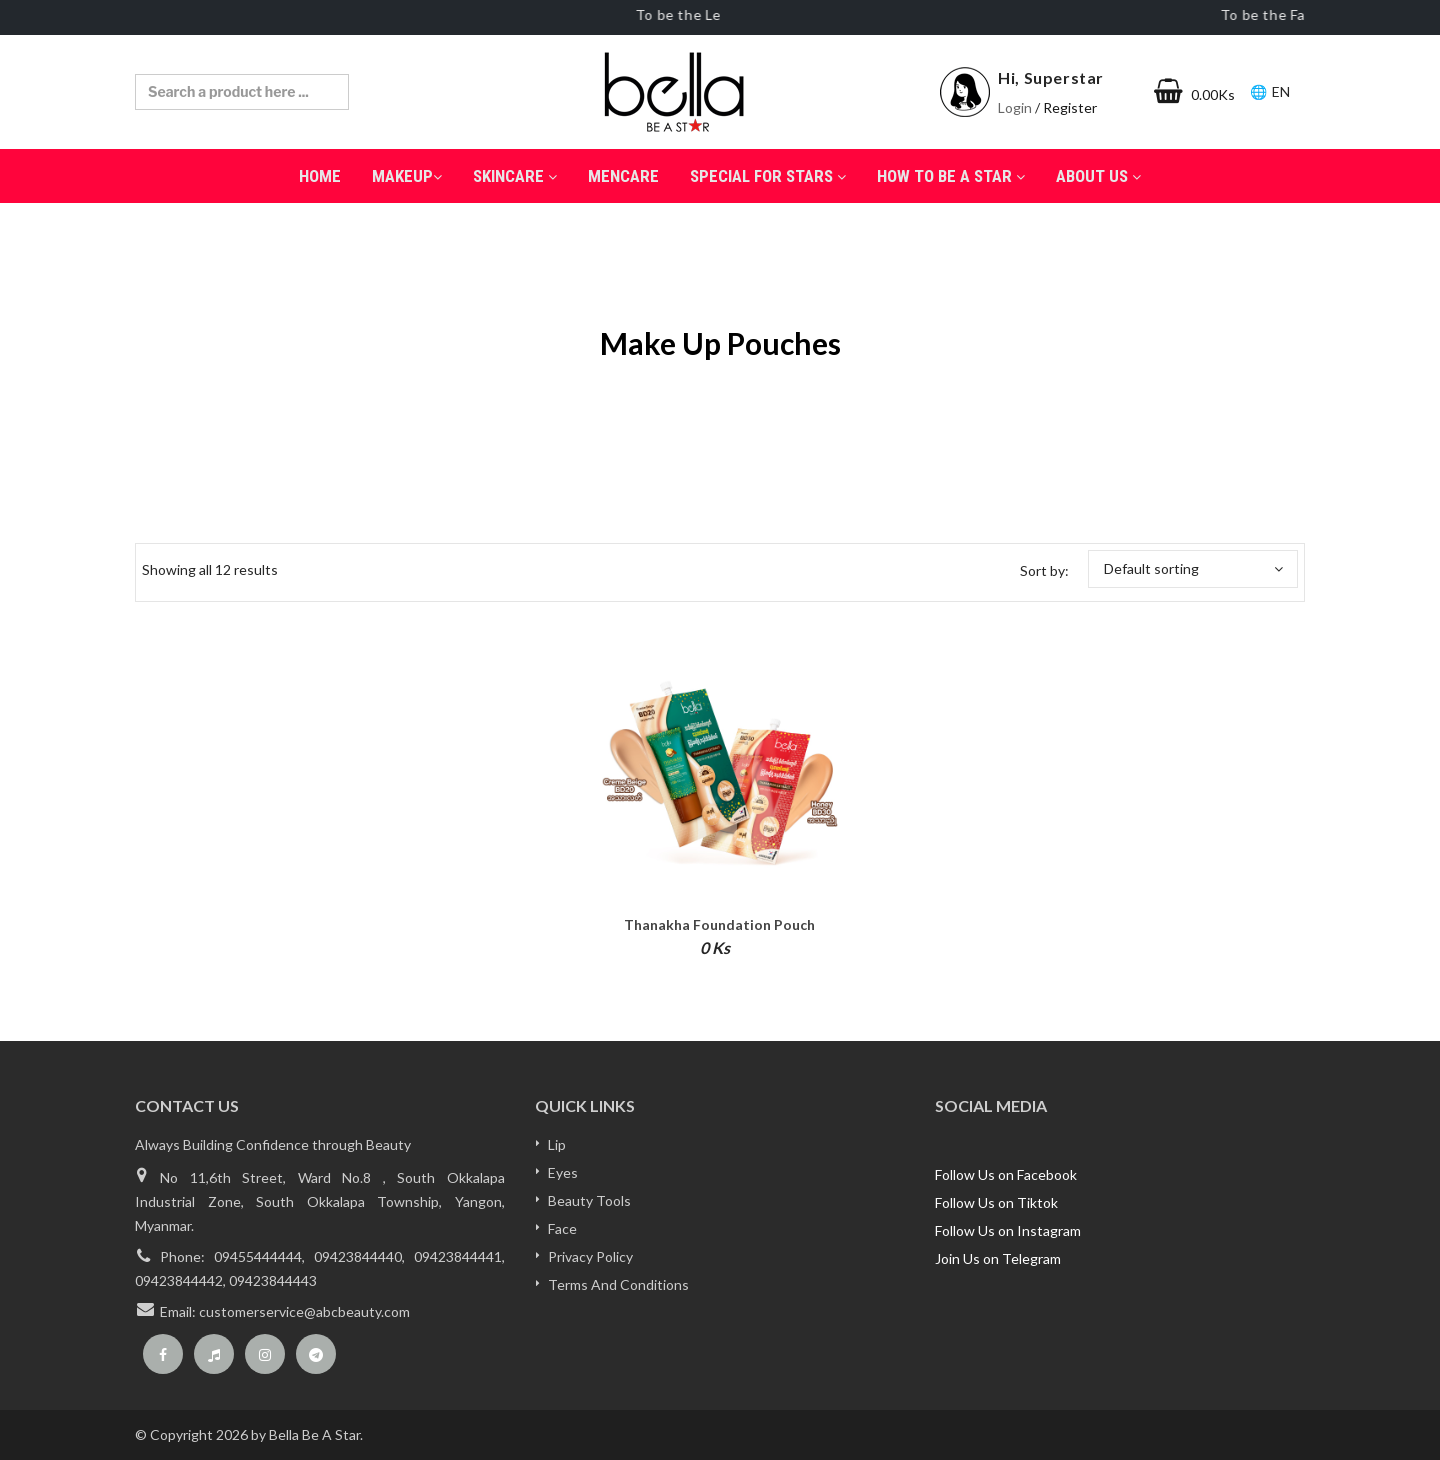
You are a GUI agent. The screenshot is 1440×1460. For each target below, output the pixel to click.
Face (562, 1228)
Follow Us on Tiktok (996, 1202)
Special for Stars (768, 176)
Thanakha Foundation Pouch (719, 924)
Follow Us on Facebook (1006, 1174)
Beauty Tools (589, 1200)
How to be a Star (951, 176)
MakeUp (407, 176)
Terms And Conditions (618, 1284)
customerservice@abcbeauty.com (304, 1311)
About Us (1098, 176)
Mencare (623, 176)
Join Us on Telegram (998, 1258)
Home (320, 176)
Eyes (563, 1172)
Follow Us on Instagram (1008, 1230)
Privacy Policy (590, 1256)
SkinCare (515, 176)
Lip (557, 1144)
